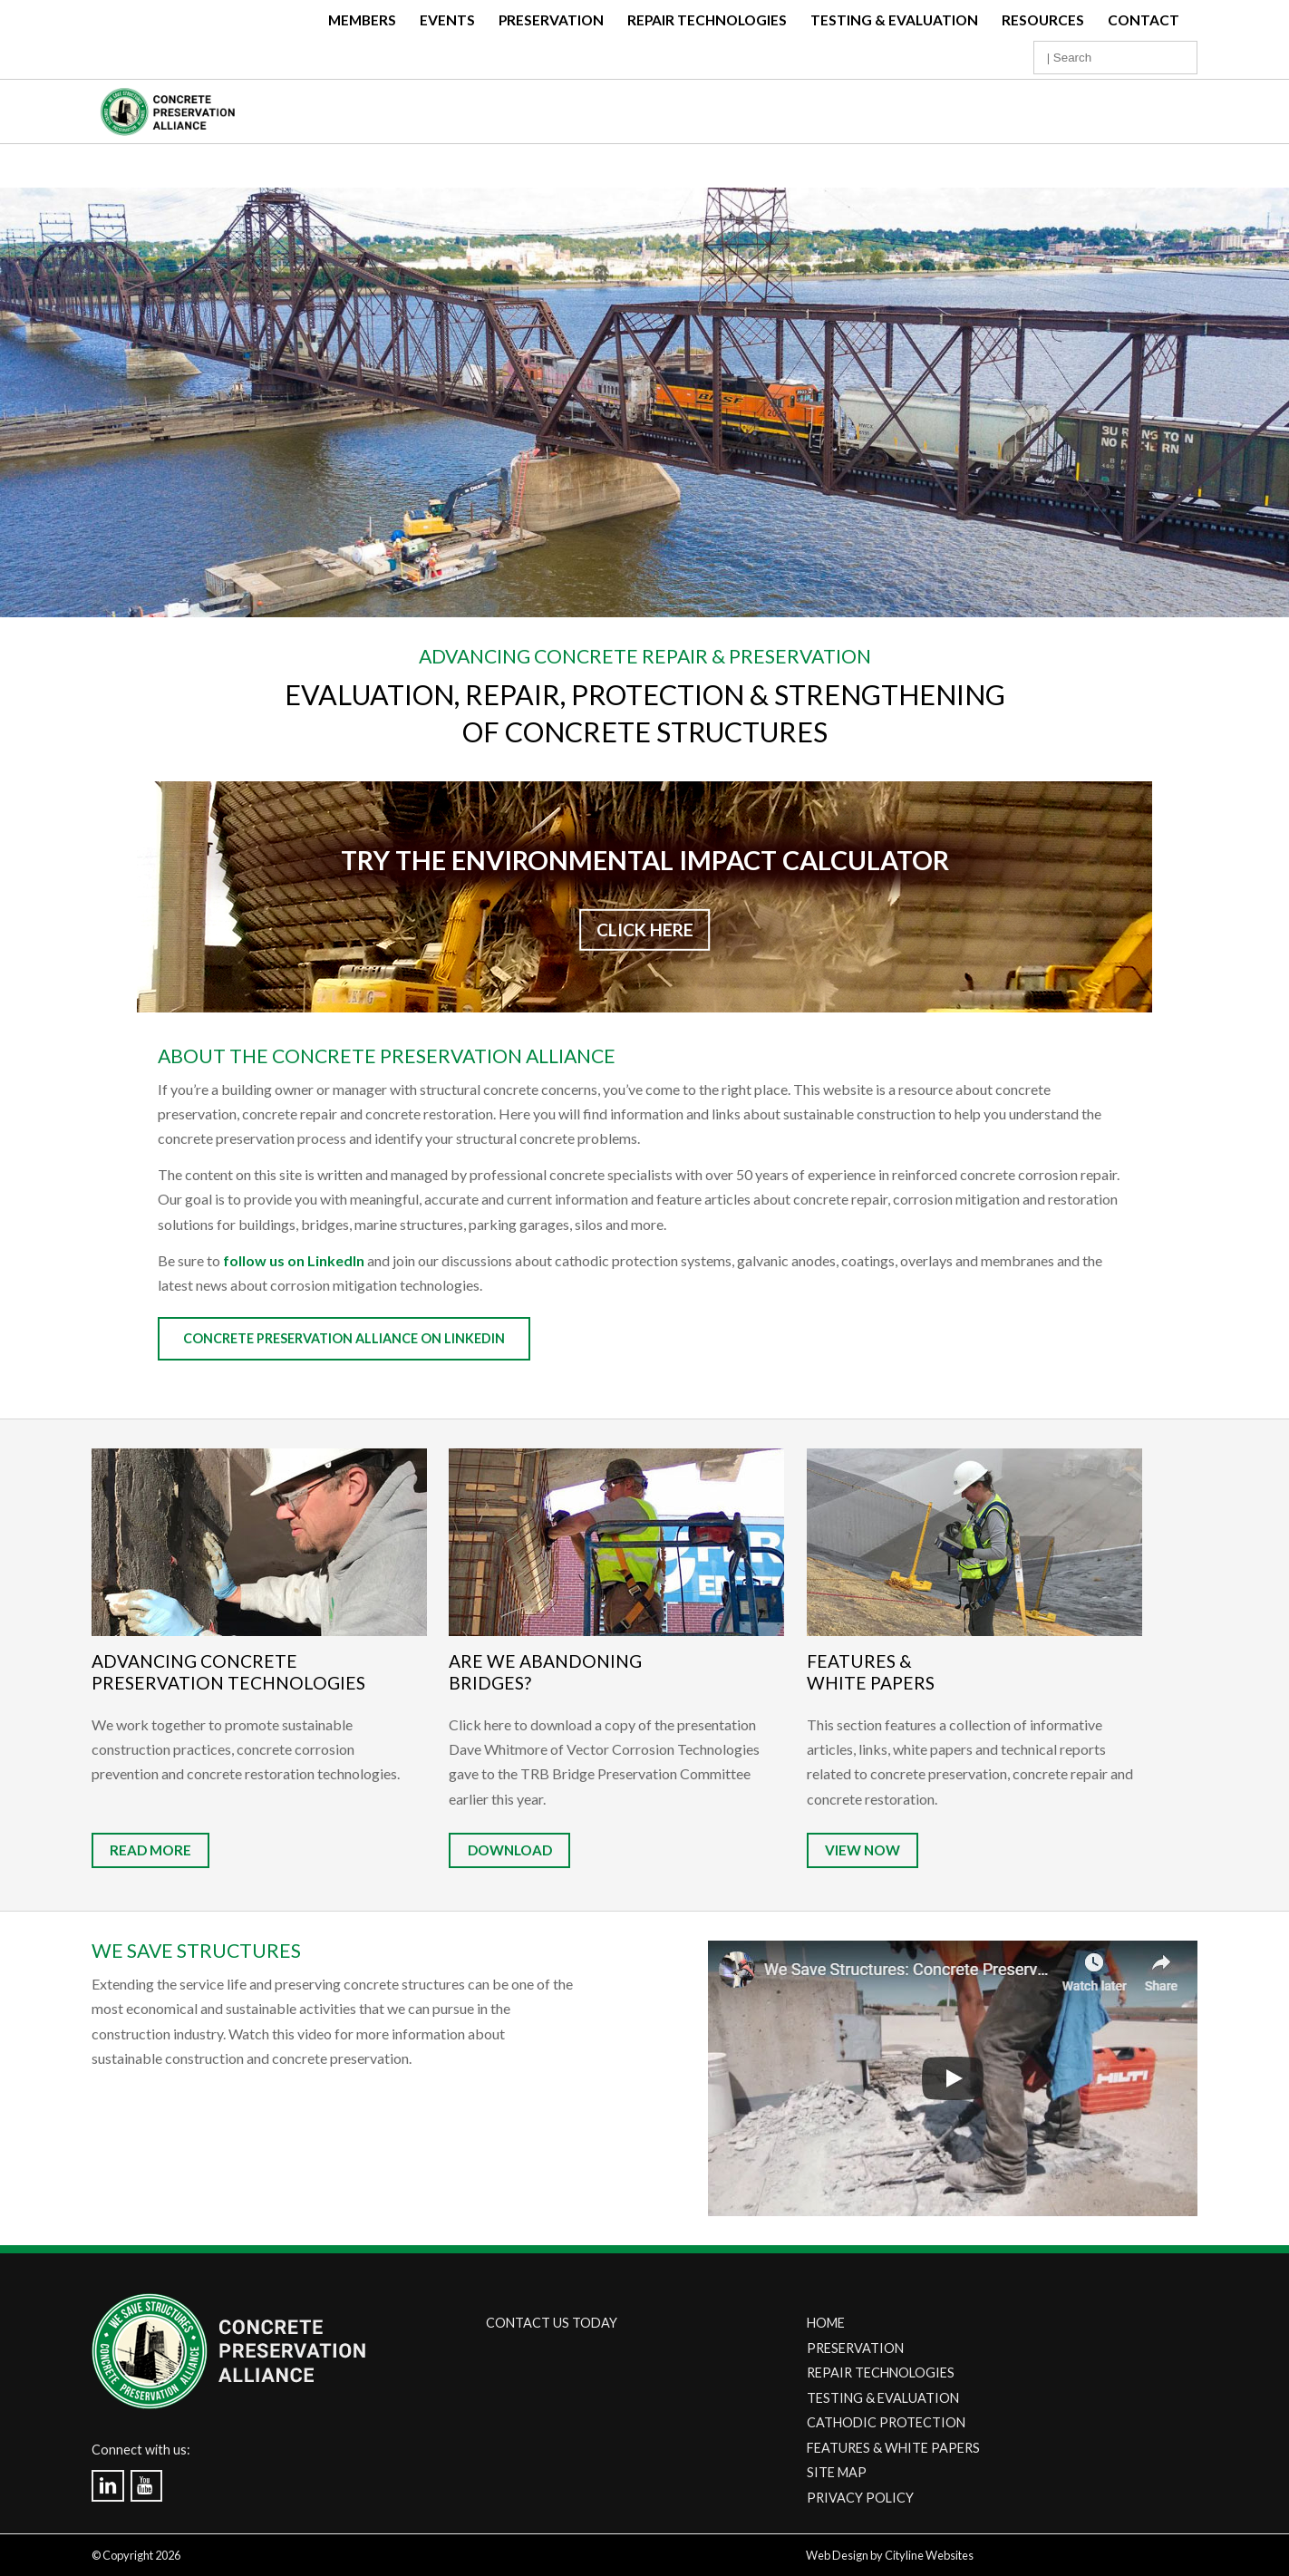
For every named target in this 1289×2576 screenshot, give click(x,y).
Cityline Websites (929, 2555)
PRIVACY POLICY (860, 2497)
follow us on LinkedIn (293, 1260)
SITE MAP (837, 2472)
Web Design (837, 2555)
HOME (826, 2322)
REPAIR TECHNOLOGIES (881, 2372)
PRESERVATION (855, 2348)
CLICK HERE (644, 929)
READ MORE (150, 1851)
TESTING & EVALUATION (883, 2398)
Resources (1043, 20)
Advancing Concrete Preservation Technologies (228, 1672)
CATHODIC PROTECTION (886, 2422)
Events (447, 20)
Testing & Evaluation (894, 20)
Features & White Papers (871, 1672)
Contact (1143, 20)
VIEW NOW (862, 1851)
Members (362, 20)
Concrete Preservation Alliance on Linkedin (344, 1338)
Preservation (551, 20)
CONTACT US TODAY (551, 2322)
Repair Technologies (707, 20)
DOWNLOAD (510, 1851)
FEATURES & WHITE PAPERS (893, 2447)
